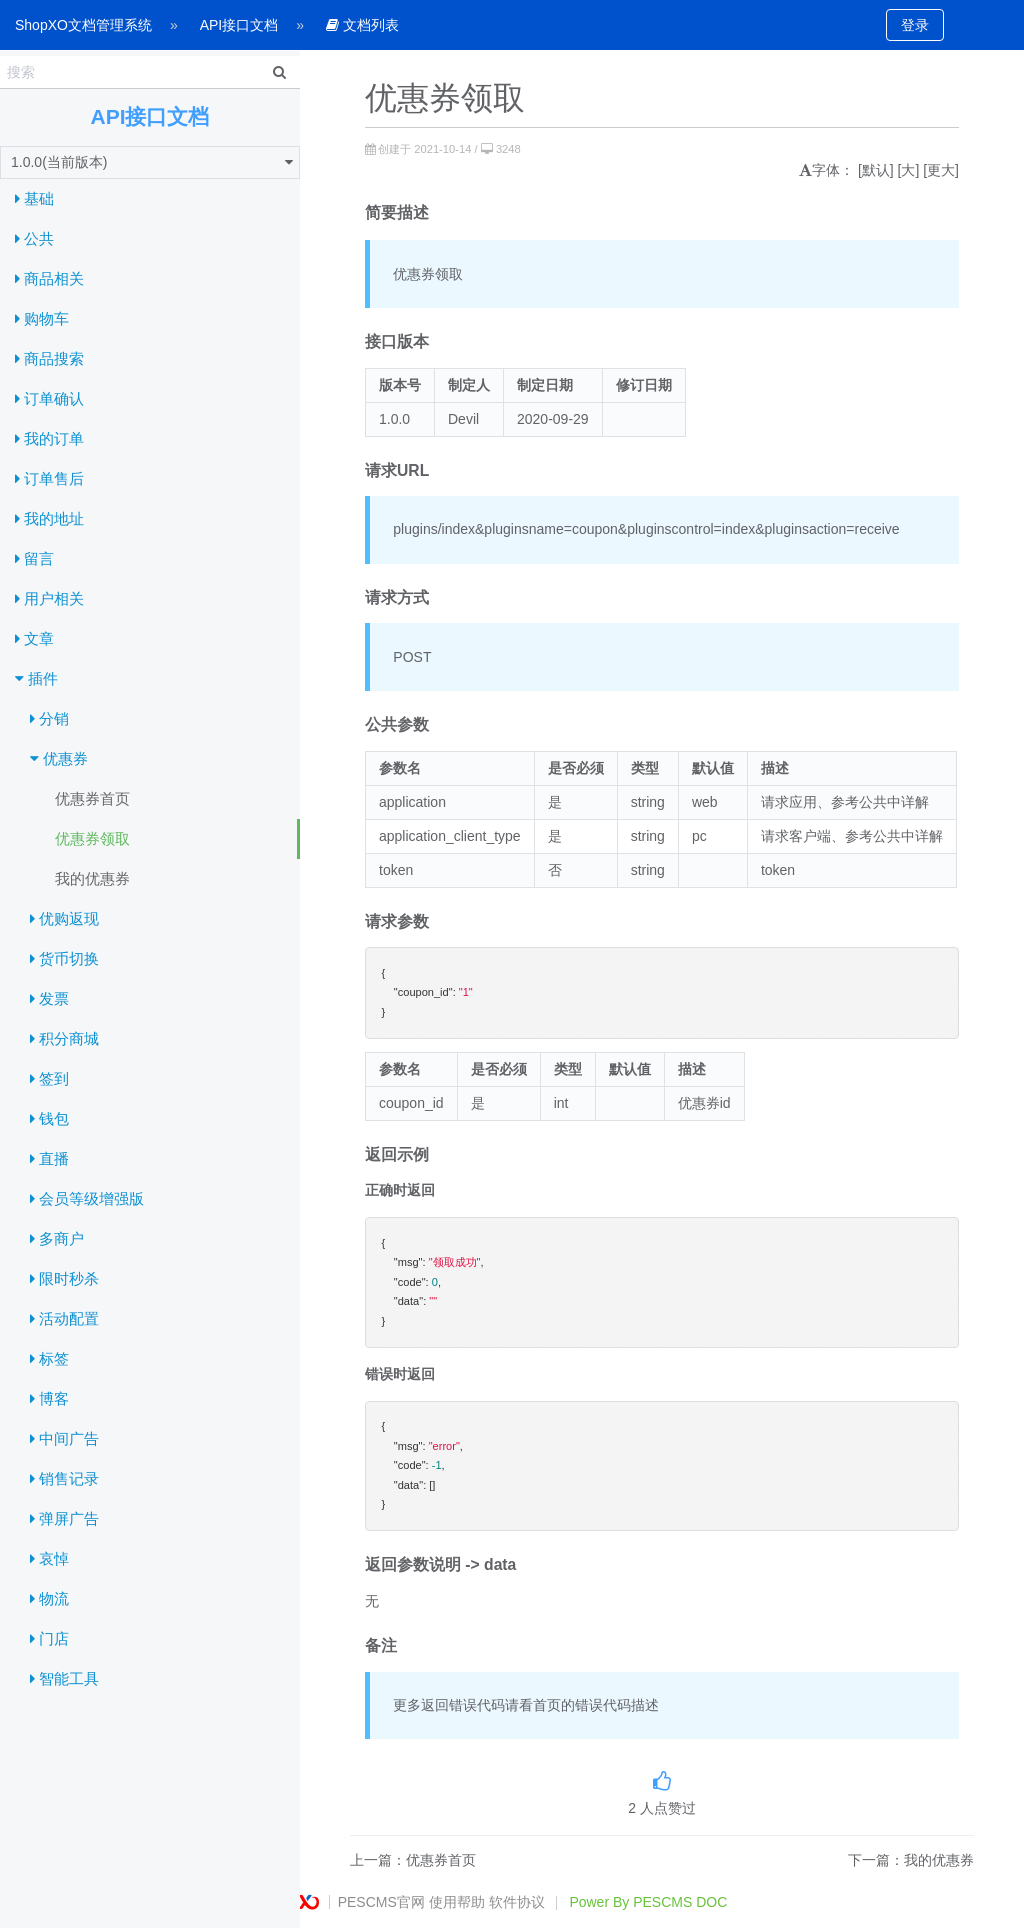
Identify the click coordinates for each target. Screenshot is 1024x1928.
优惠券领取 (92, 838)
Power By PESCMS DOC (648, 1902)
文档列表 (362, 25)
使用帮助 (457, 1902)
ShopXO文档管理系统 (83, 25)
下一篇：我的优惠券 (911, 1860)
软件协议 (517, 1902)
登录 (915, 25)
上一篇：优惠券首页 (413, 1860)
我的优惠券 (92, 878)
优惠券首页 (92, 798)
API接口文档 (239, 25)
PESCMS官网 (381, 1902)
